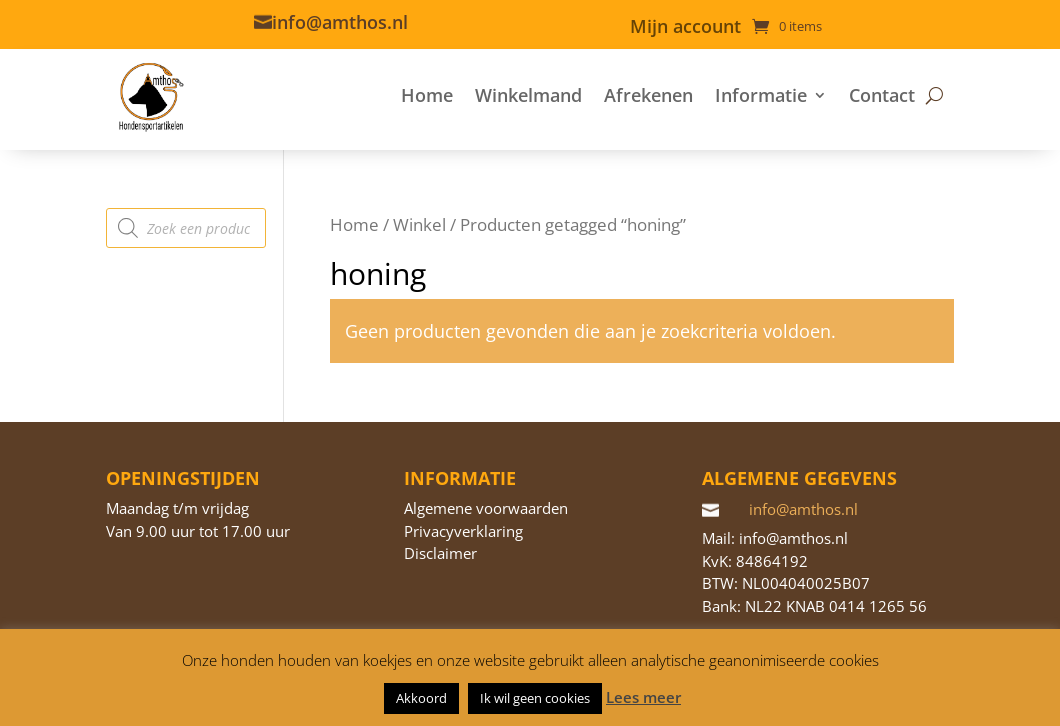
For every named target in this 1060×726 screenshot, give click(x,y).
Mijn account (685, 28)
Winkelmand (528, 95)
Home (427, 95)
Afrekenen (648, 95)
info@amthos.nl (340, 22)
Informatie (761, 95)
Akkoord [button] (421, 698)
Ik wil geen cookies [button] (535, 698)
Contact (882, 95)
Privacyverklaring (463, 531)
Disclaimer (440, 553)
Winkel (419, 224)
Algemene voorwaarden (486, 508)
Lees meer (643, 697)
